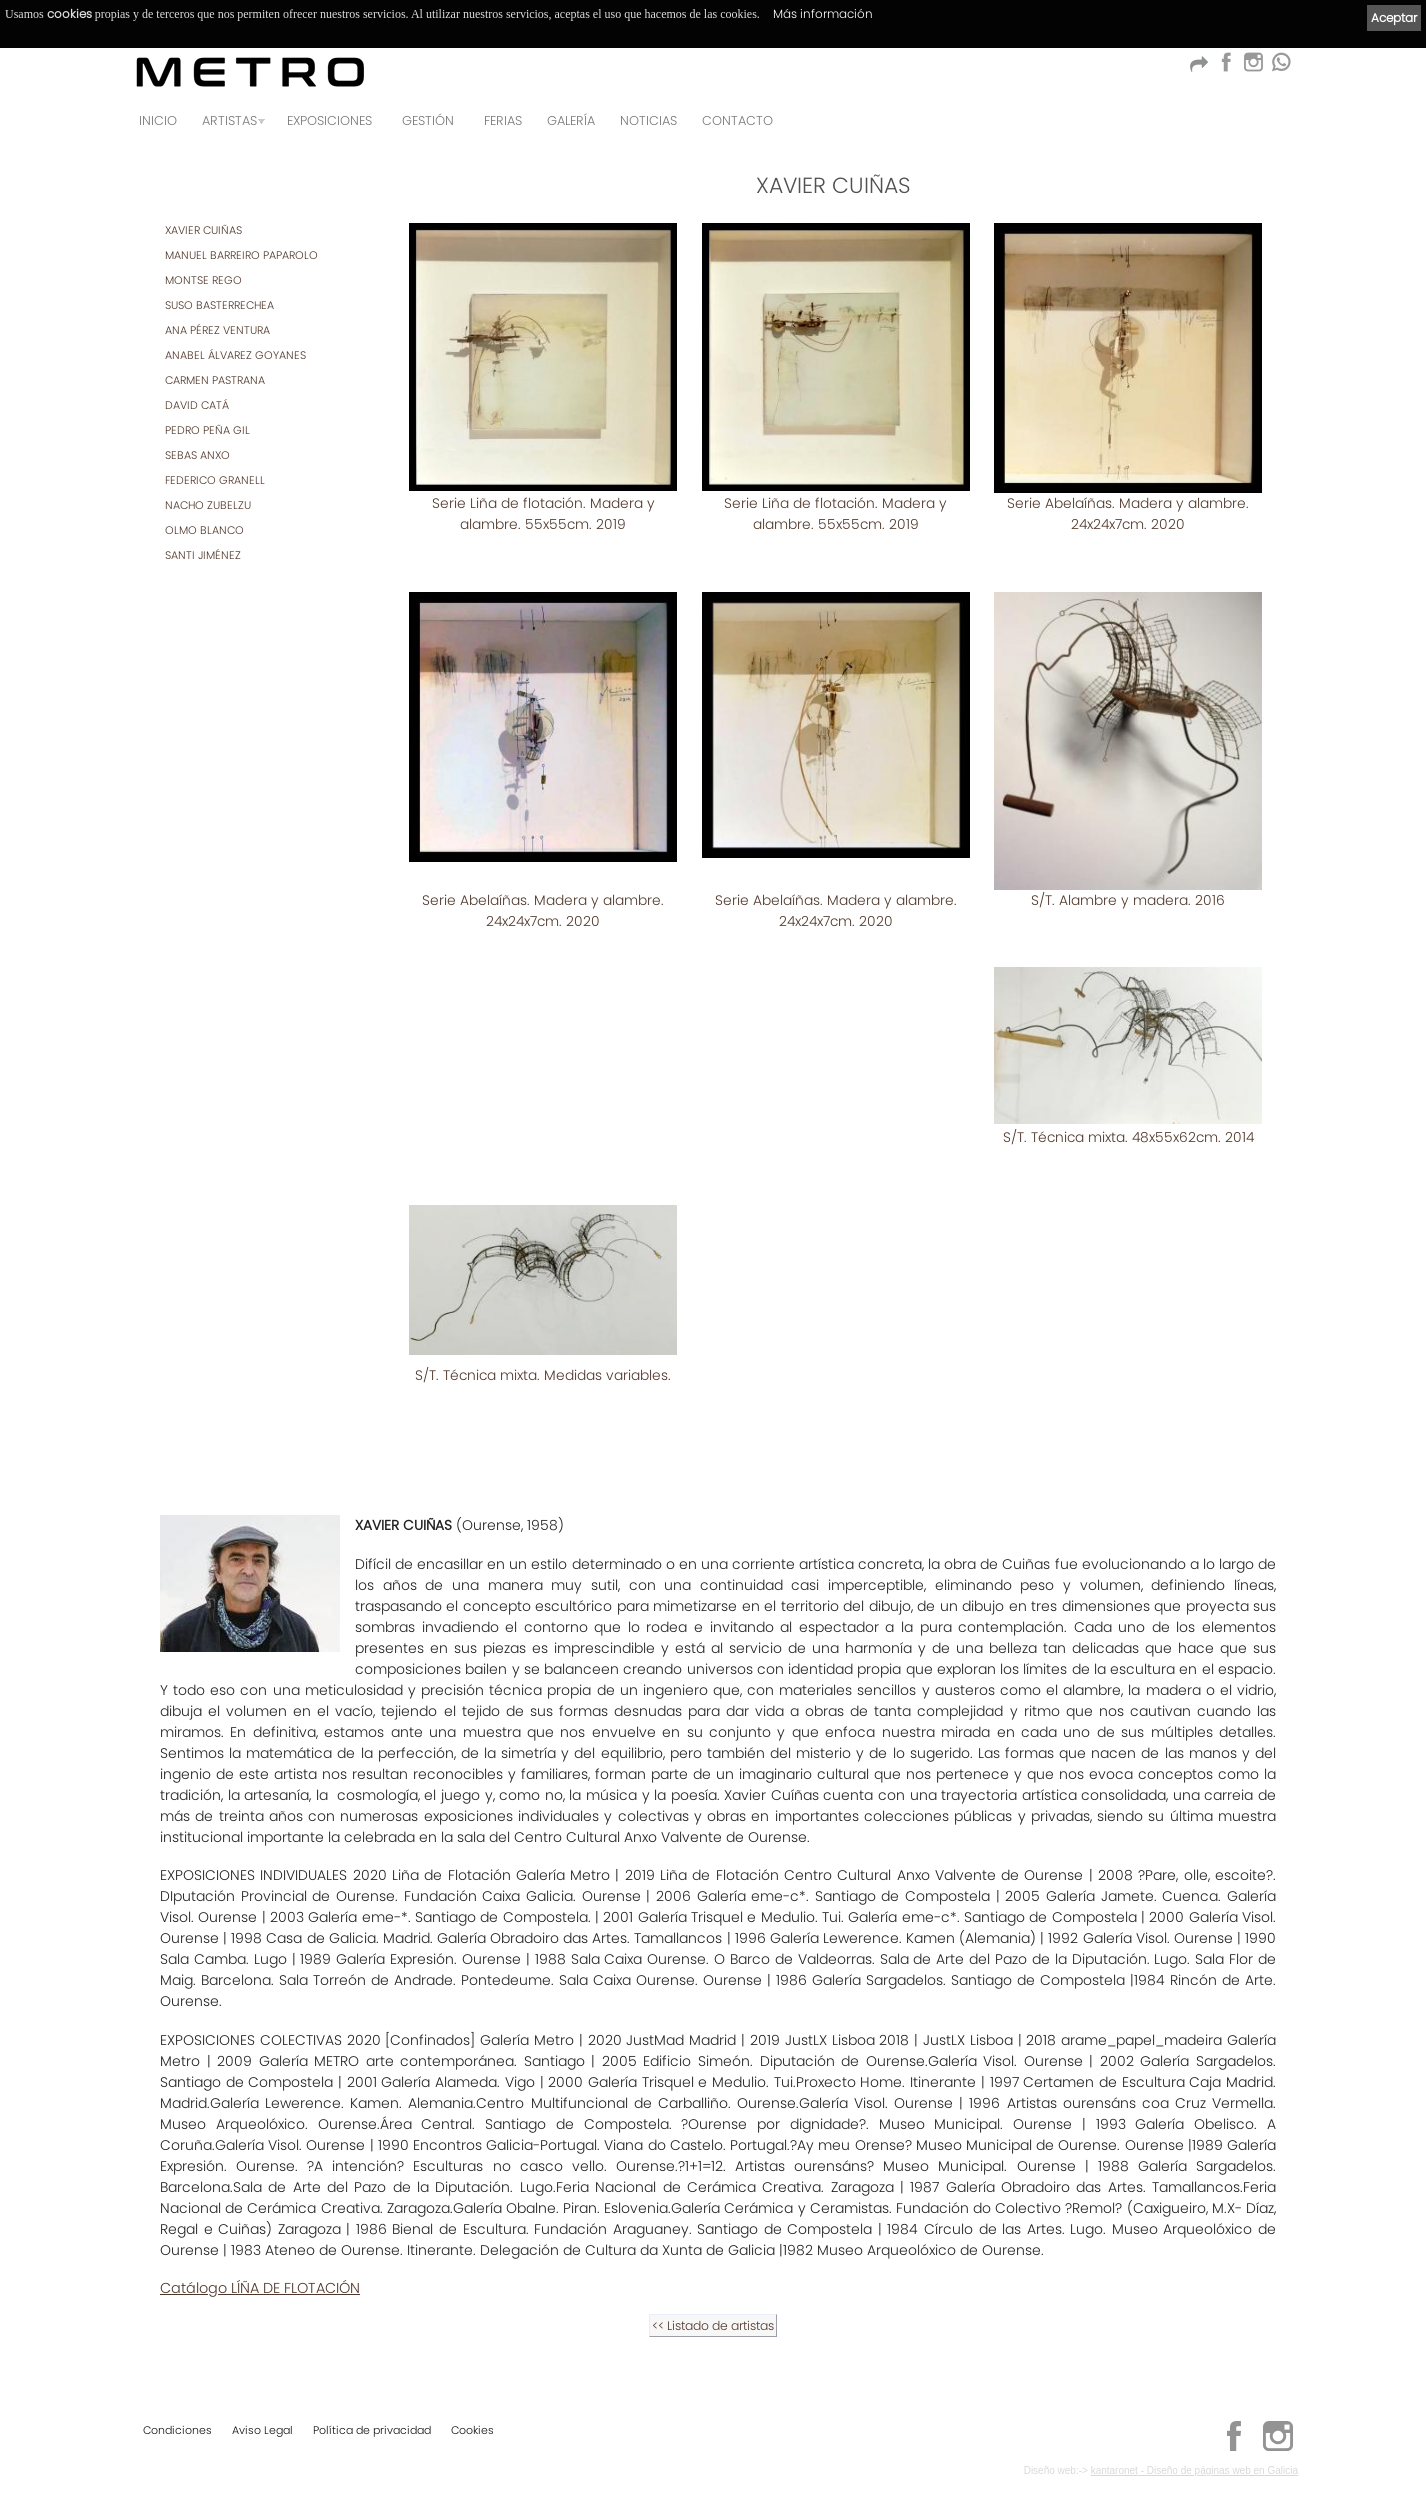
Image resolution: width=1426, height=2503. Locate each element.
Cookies (472, 2430)
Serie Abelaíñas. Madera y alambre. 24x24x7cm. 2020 (1128, 513)
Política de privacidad (372, 2430)
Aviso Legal (262, 2430)
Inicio (158, 120)
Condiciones (177, 2430)
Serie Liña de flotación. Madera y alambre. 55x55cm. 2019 (543, 513)
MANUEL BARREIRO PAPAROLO (241, 255)
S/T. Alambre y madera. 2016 (1128, 879)
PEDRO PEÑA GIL (207, 430)
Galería (571, 120)
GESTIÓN (428, 120)
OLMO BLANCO (204, 530)
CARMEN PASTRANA (215, 380)
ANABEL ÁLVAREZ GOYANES (235, 355)
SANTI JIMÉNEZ (203, 555)
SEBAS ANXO (197, 455)
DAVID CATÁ (197, 405)
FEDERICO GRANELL (215, 480)
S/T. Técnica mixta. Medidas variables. (543, 1353)
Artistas (229, 120)
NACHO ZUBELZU (208, 505)
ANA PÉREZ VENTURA (217, 330)
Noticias (648, 120)
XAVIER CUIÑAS (203, 230)
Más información (823, 13)
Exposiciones (329, 120)
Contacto (737, 120)
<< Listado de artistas (713, 2303)
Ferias (503, 120)
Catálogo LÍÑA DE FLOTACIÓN (260, 2266)
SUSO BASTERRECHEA (219, 305)
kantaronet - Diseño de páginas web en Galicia (1194, 2470)
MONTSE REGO (203, 280)
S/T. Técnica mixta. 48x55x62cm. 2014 (1128, 1117)
